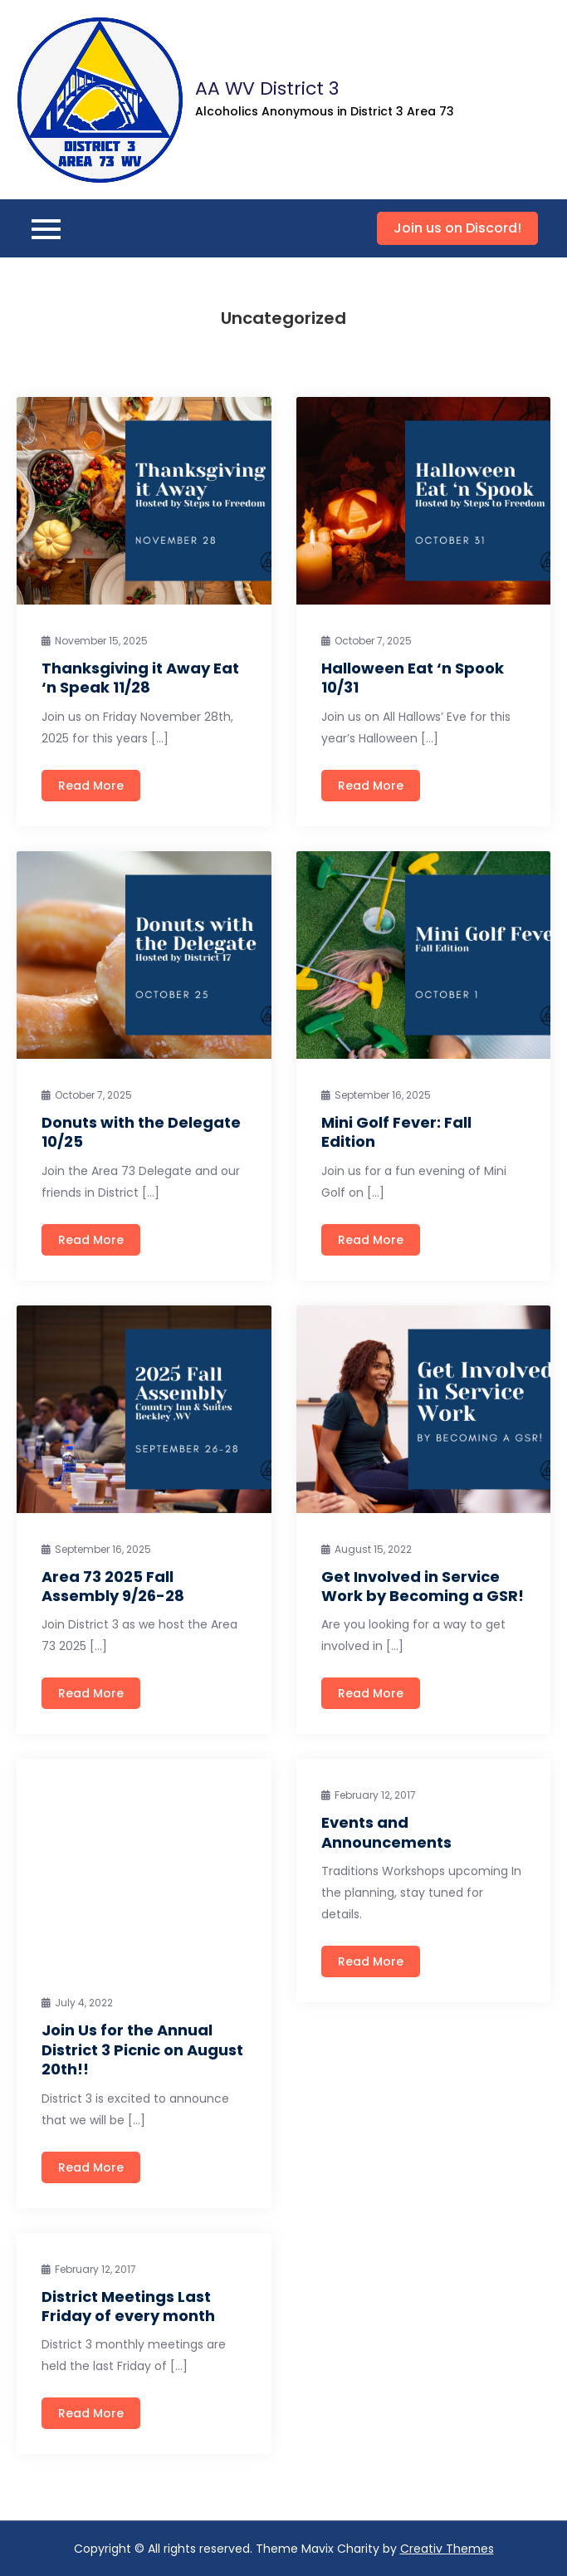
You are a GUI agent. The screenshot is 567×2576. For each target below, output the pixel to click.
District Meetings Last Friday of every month (128, 2306)
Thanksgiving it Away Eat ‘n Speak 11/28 (140, 678)
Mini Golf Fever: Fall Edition (396, 1132)
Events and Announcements (386, 1832)
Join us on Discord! (457, 228)
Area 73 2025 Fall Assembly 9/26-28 (113, 1586)
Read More (91, 785)
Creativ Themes (447, 2548)
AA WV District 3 (267, 88)
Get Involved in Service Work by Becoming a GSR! (422, 1586)
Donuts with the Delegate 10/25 (141, 1132)
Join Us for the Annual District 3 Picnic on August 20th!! (142, 2049)
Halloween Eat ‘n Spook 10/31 (412, 678)
